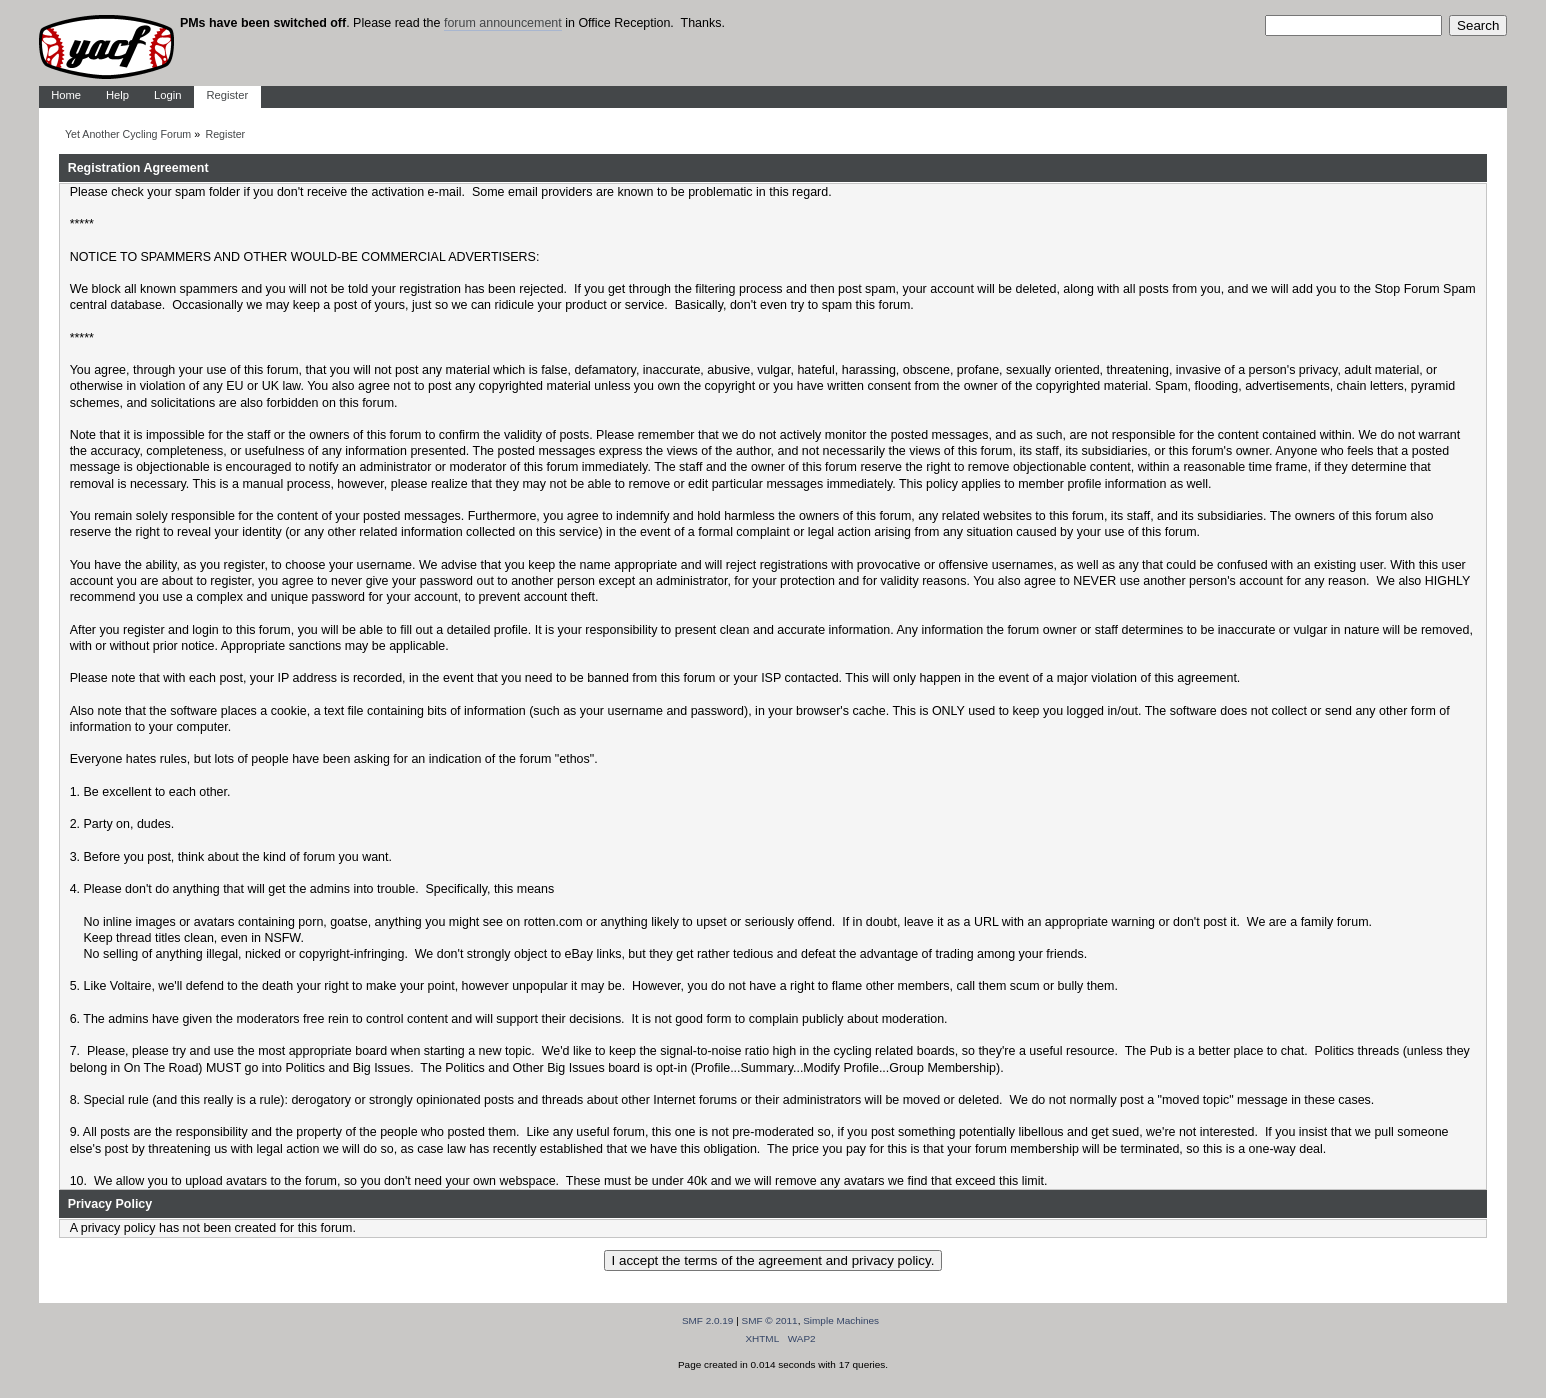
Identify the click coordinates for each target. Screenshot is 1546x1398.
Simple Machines (841, 1320)
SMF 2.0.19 (708, 1320)
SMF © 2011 (770, 1320)
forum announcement (503, 23)
